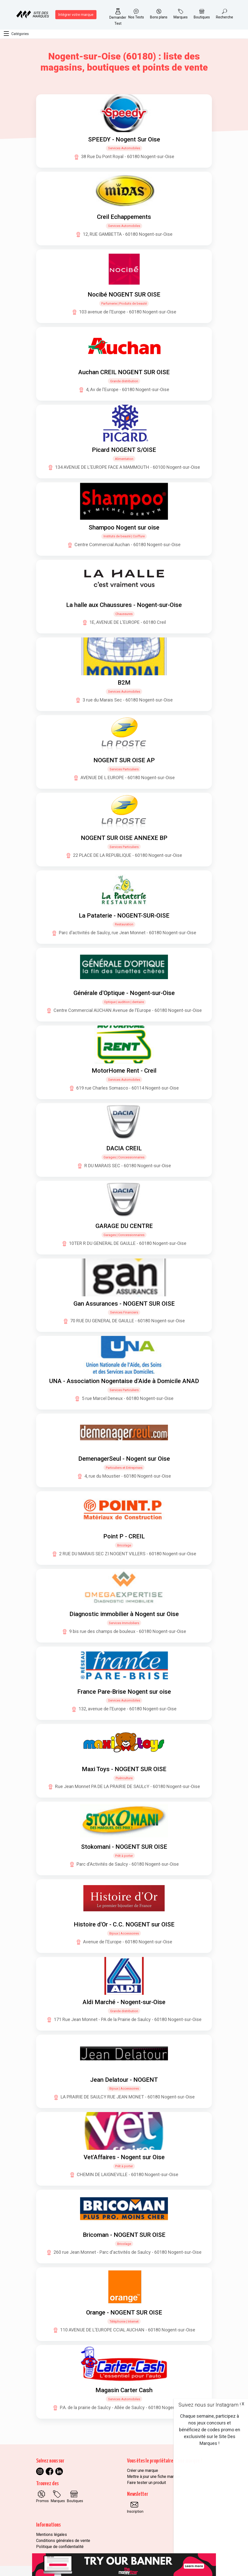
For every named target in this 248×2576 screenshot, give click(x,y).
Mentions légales (51, 2534)
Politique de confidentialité (60, 2546)
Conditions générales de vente (63, 2540)
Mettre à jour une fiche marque (153, 2476)
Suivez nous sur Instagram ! (210, 2405)
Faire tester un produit (146, 2482)
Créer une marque (142, 2470)
